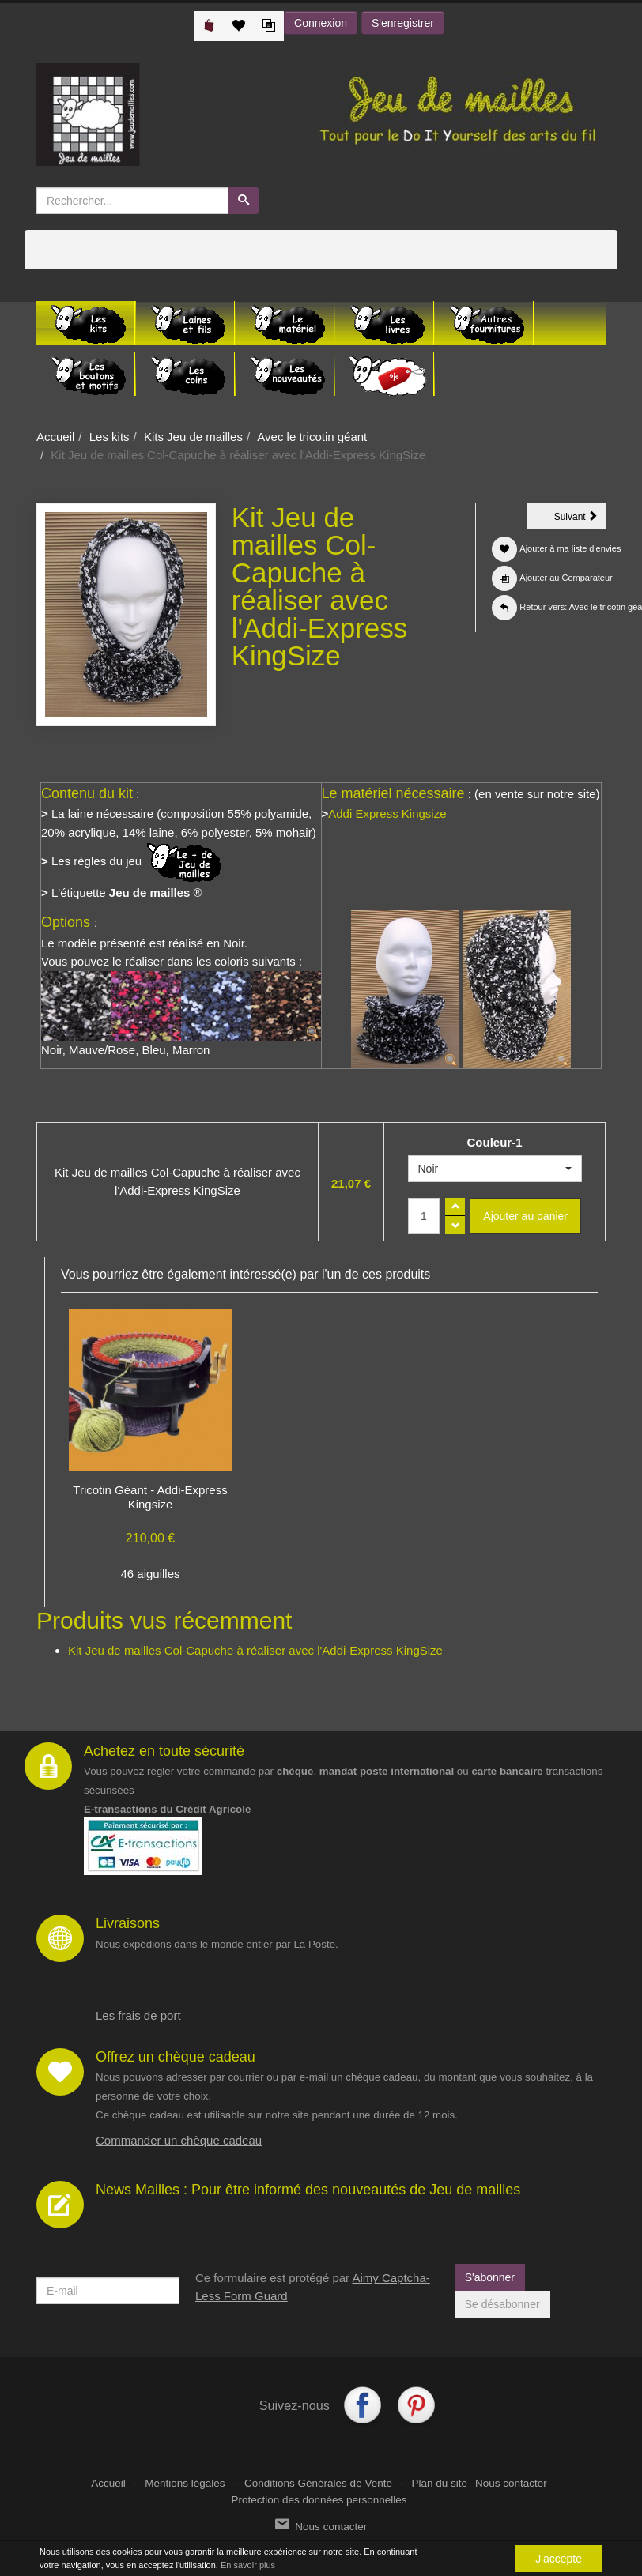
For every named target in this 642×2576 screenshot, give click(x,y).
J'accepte (558, 2558)
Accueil (55, 436)
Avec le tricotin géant (312, 436)
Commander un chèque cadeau (179, 2140)
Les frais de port (138, 2015)
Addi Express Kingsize (387, 813)
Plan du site (439, 2483)
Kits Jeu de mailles (193, 436)
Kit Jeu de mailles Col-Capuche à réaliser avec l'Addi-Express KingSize (255, 1650)
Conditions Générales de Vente (318, 2483)
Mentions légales (185, 2483)
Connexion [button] (320, 23)
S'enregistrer (403, 23)
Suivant (580, 519)
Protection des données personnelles (318, 2500)
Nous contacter (511, 2483)
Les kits (109, 436)
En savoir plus (248, 2565)
